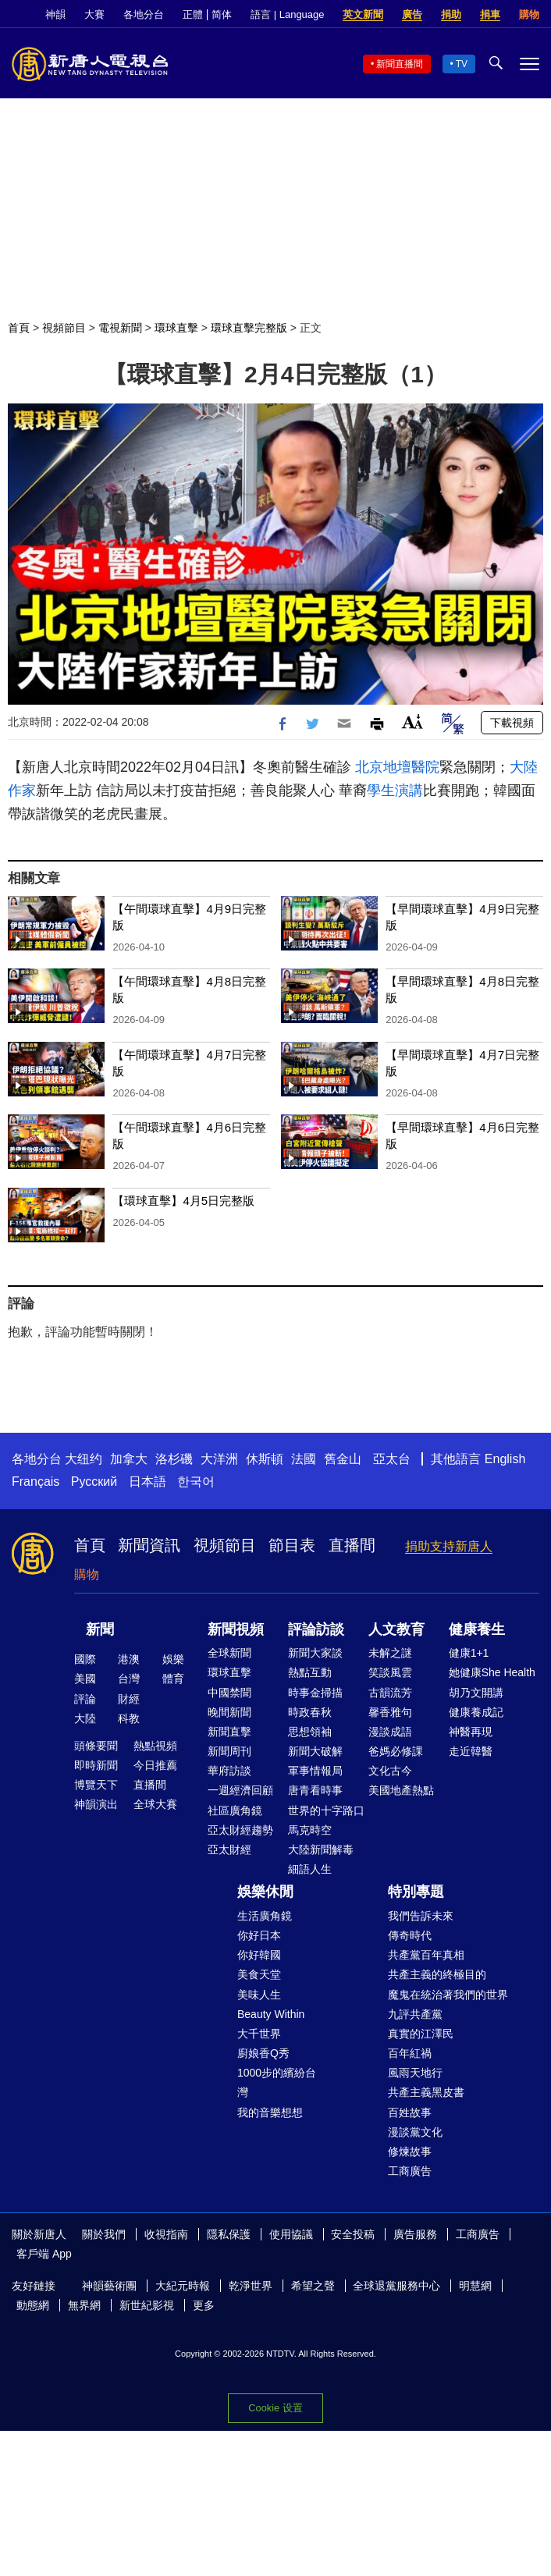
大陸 (85, 1718)
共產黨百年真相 (426, 1955)
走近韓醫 (470, 1751)
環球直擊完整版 (249, 328)
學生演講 (395, 790)
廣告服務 (415, 2234)
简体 (222, 14)
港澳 (129, 1659)
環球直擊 (176, 328)
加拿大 (129, 1459)
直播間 (352, 1545)
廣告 (412, 14)
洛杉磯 (174, 1459)
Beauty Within (270, 2014)
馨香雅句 (390, 1712)
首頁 (19, 328)
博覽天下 (96, 1784)
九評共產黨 (415, 2014)
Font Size (412, 721)
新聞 (100, 1629)
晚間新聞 (229, 1712)
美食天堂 (259, 1974)
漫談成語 (390, 1731)
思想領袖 (310, 1731)
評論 (85, 1699)
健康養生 (477, 1629)
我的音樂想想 (270, 2112)
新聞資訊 (149, 1545)
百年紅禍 (410, 2053)
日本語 (147, 1481)
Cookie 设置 (275, 2408)
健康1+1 (469, 1653)
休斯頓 (264, 1459)
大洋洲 (219, 1459)
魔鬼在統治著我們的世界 (448, 1994)
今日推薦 (155, 1765)
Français (35, 1481)
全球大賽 (155, 1804)
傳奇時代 (410, 1935)
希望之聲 (313, 2285)
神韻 (55, 14)
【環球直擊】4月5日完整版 (183, 1200)
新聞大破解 (315, 1751)
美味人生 (259, 1994)
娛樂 (173, 1659)
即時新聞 (96, 1765)
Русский (94, 1481)
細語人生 (310, 1869)
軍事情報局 (315, 1770)
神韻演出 (96, 1804)
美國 (85, 1678)
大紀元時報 (182, 2285)
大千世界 (259, 2033)
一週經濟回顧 (240, 1790)
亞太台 (392, 1459)
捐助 (451, 14)
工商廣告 (410, 2171)
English (505, 1459)
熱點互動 (310, 1672)
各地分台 (143, 14)
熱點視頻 (155, 1745)
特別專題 (416, 1891)
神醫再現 (470, 1731)
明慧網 (475, 2285)
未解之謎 (390, 1653)
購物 (529, 14)
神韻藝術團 (109, 2285)
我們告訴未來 (420, 1916)
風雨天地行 (415, 2072)
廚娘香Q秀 (263, 2053)
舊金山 (342, 1459)
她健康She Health (492, 1672)
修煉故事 (410, 2151)
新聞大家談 (315, 1653)
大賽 (94, 14)
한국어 (196, 1481)
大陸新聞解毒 (321, 1849)
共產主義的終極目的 (437, 1974)
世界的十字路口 (326, 1810)
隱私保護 (229, 2234)
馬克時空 (310, 1830)
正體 (193, 14)
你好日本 (259, 1935)
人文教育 (396, 1629)
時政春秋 (310, 1712)
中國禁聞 (229, 1692)
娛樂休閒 (265, 1891)
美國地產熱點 (401, 1790)
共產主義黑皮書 (426, 2092)
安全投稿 (353, 2234)
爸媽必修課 (395, 1751)
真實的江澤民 (420, 2033)
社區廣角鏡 (235, 1810)
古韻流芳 (390, 1692)
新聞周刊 (229, 1751)
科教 (129, 1718)
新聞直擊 (229, 1731)
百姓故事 (410, 2112)
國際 (85, 1659)
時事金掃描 (315, 1692)
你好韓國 (259, 1955)
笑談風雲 (390, 1672)
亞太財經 (229, 1849)
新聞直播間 (399, 64)
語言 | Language (287, 14)
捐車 (490, 14)
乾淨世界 (250, 2285)
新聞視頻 (236, 1629)
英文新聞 (363, 14)
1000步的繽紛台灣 (276, 2082)
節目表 (291, 1545)
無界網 (84, 2305)
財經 (129, 1699)
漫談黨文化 (415, 2132)
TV (461, 64)
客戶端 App (44, 2253)
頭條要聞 (96, 1745)
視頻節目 (64, 328)
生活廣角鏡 (264, 1916)
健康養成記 (476, 1712)
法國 (303, 1459)
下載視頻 (512, 722)
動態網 (32, 2305)
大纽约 (83, 1459)
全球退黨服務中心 (396, 2285)
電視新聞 (120, 328)
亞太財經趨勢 (240, 1830)
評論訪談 (316, 1629)
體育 (173, 1678)
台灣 (129, 1678)
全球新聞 (229, 1653)
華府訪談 (229, 1770)
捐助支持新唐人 (448, 1546)
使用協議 (291, 2234)
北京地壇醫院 (397, 767)
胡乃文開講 (476, 1692)
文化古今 (390, 1770)
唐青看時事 (315, 1790)
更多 (204, 2305)
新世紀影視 (146, 2305)
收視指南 (166, 2234)
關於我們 (104, 2234)
